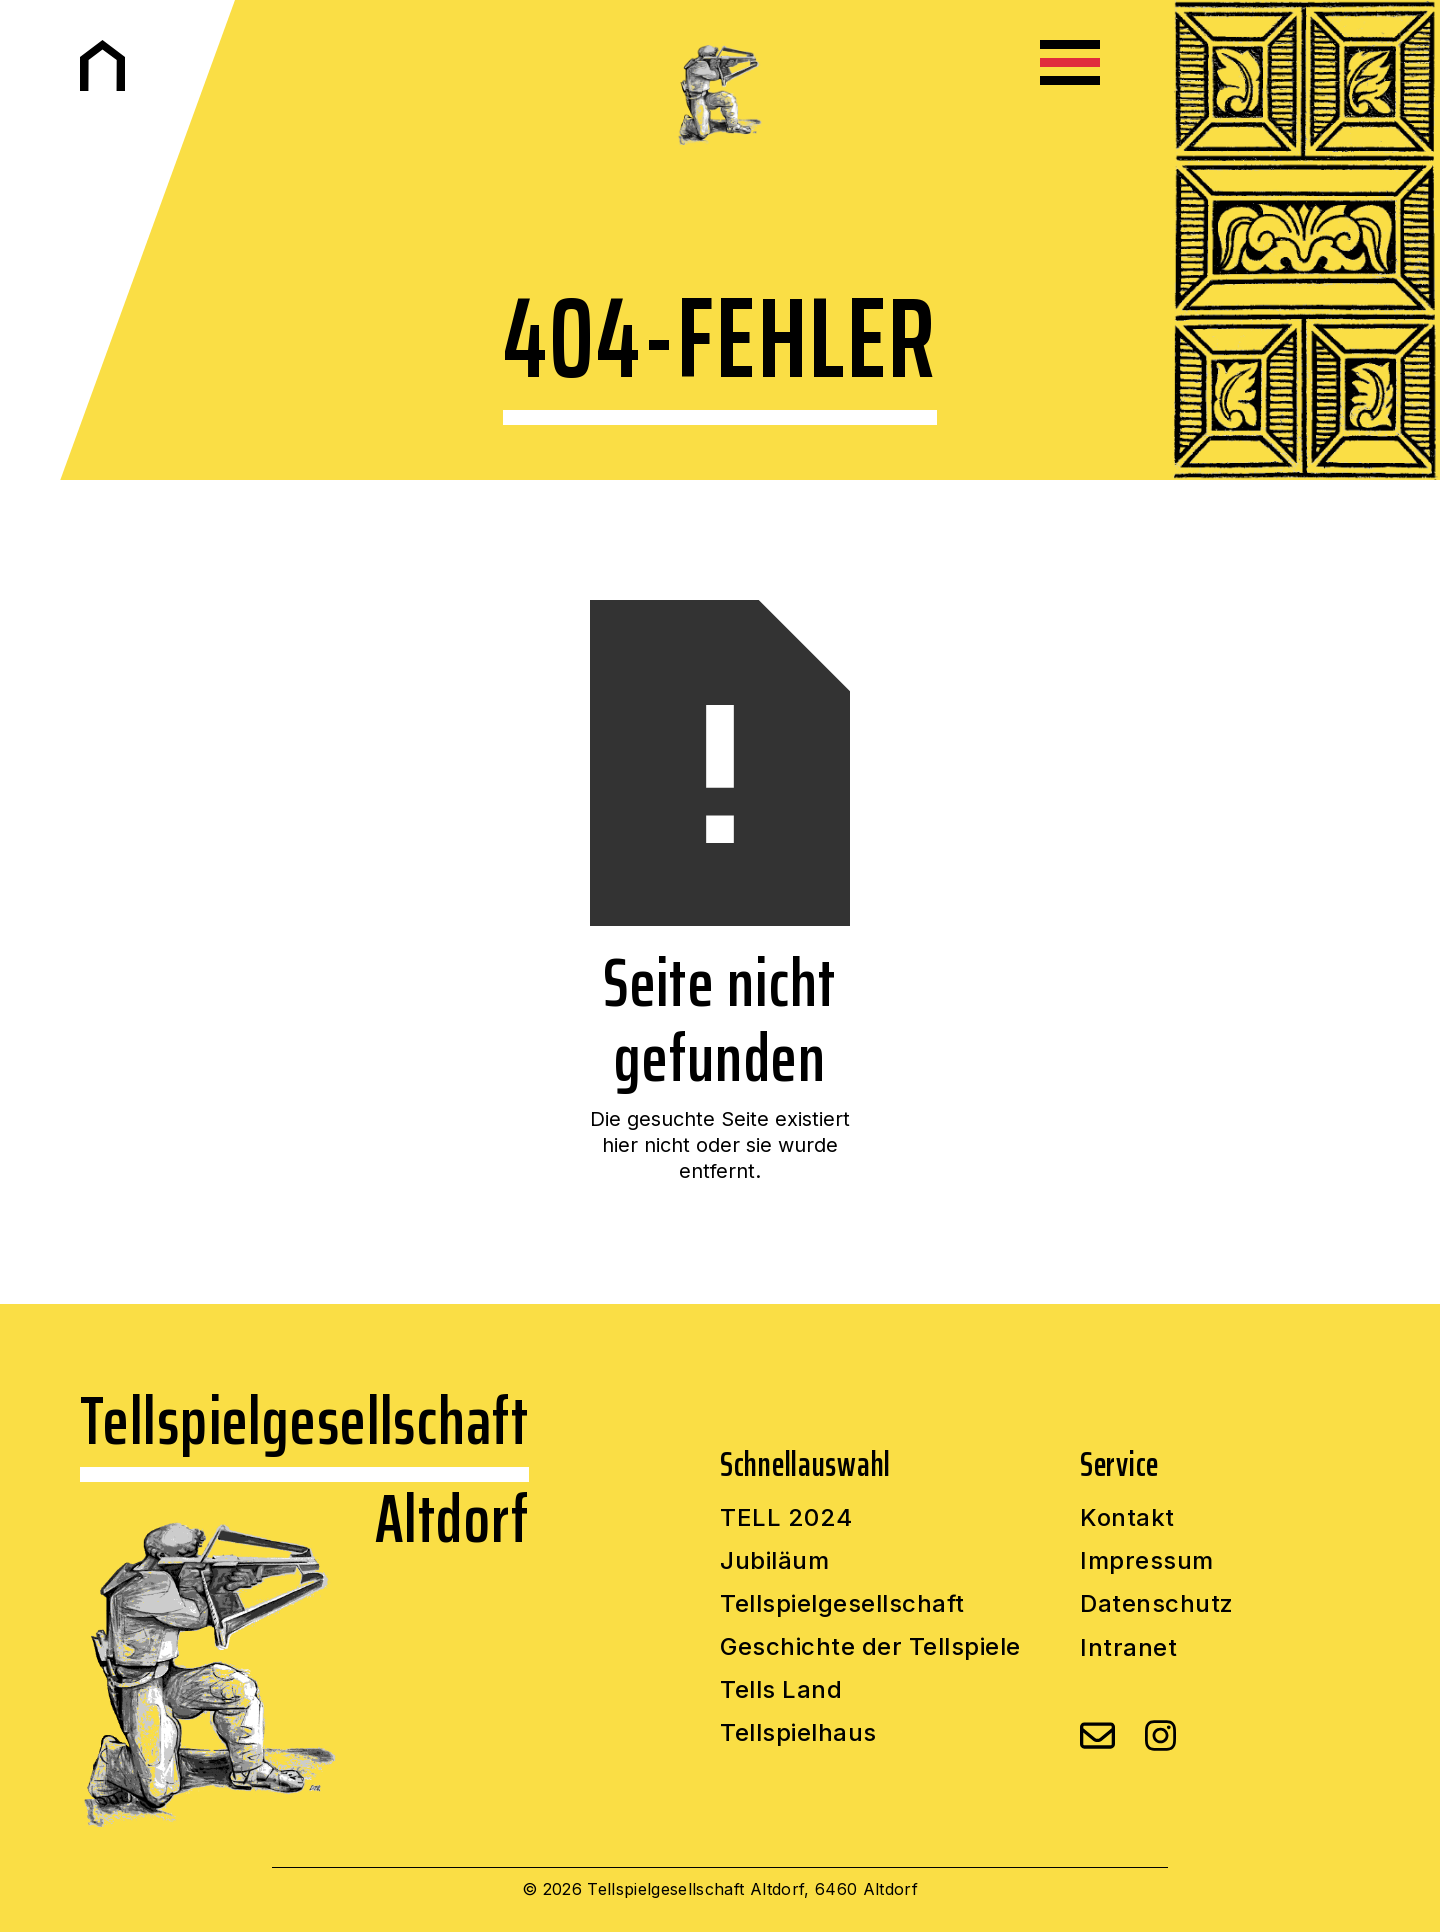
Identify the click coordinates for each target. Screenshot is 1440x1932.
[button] (1070, 62)
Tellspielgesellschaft (842, 1604)
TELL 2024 (786, 1518)
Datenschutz (1157, 1604)
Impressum (1147, 1561)
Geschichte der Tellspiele (870, 1647)
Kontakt (1127, 1518)
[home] (102, 65)
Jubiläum (774, 1561)
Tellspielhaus (798, 1733)
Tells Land (781, 1690)
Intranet (1128, 1648)
